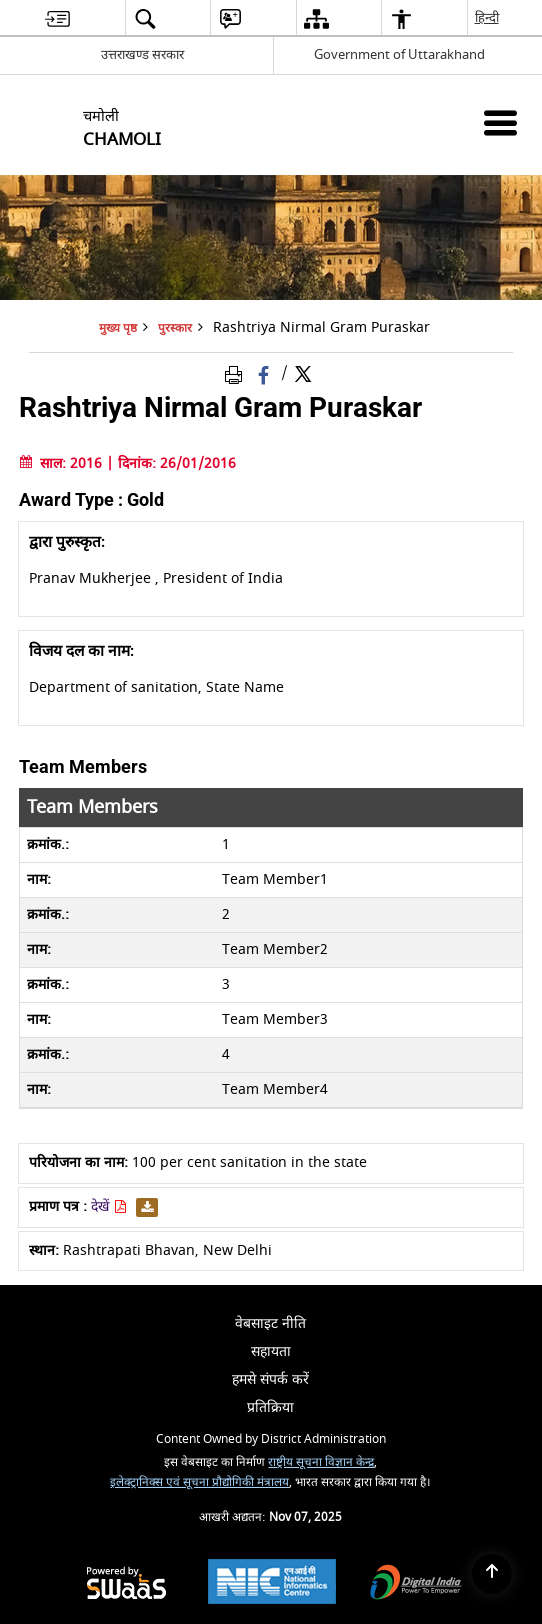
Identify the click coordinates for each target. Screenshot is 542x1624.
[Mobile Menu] (500, 122)
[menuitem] (57, 18)
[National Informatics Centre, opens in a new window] (272, 1584)
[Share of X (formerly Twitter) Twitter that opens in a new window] (303, 374)
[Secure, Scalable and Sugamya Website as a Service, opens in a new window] (126, 1584)
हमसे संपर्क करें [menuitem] (270, 1379)
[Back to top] (492, 1574)
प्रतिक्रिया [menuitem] (270, 1407)
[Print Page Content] (237, 374)
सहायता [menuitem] (271, 1351)
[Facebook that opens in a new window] (265, 374)
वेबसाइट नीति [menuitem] (270, 1323)
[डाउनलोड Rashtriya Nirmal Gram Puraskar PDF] (144, 1206)
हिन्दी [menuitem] (488, 17)
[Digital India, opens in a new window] (416, 1584)
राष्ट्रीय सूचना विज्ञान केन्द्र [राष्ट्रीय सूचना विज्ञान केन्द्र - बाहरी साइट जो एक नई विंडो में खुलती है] (321, 1462)
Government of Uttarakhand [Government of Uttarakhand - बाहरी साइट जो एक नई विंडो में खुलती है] (399, 54)
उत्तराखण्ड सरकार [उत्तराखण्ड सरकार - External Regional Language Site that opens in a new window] (142, 54)
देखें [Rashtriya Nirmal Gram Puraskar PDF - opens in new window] (109, 1206)
